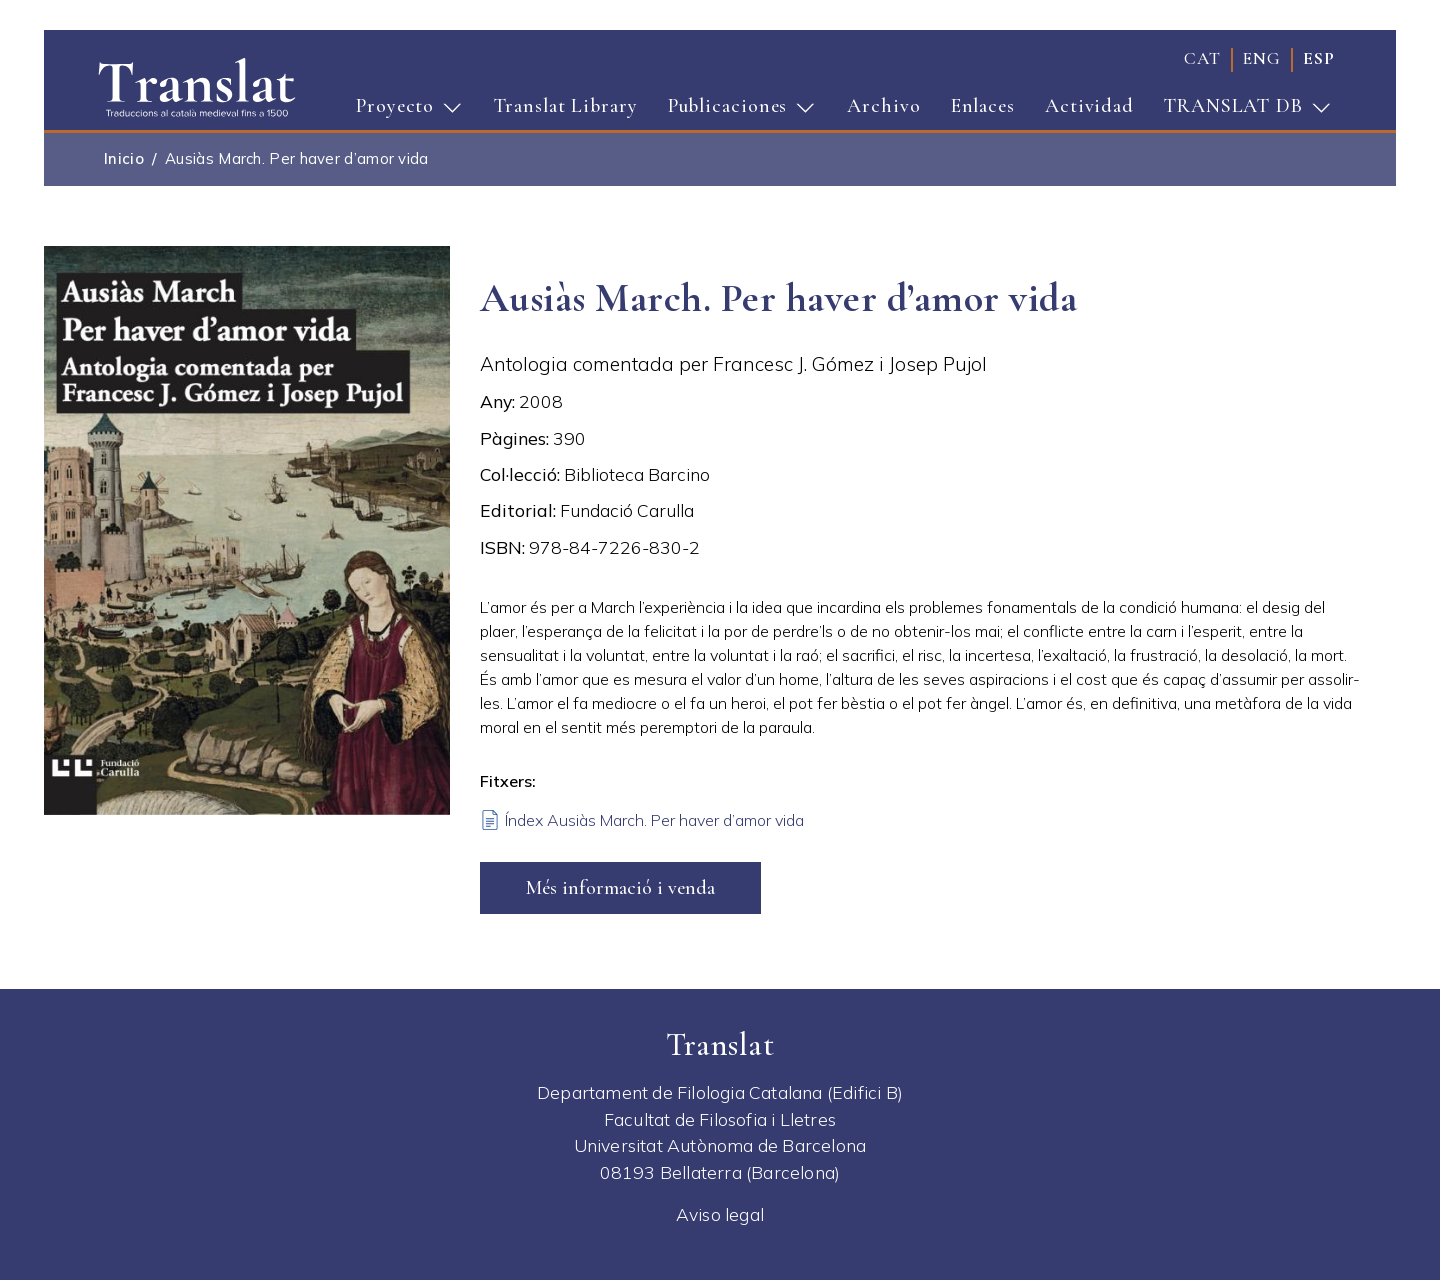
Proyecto (402, 112)
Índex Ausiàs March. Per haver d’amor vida (654, 820)
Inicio (124, 158)
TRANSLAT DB (1241, 112)
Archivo (883, 106)
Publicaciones (735, 112)
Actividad (1089, 106)
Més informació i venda (620, 888)
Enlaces (983, 106)
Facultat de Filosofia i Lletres (720, 1119)
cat (1202, 58)
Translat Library (565, 106)
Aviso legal (720, 1214)
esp (1319, 58)
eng (1262, 58)
